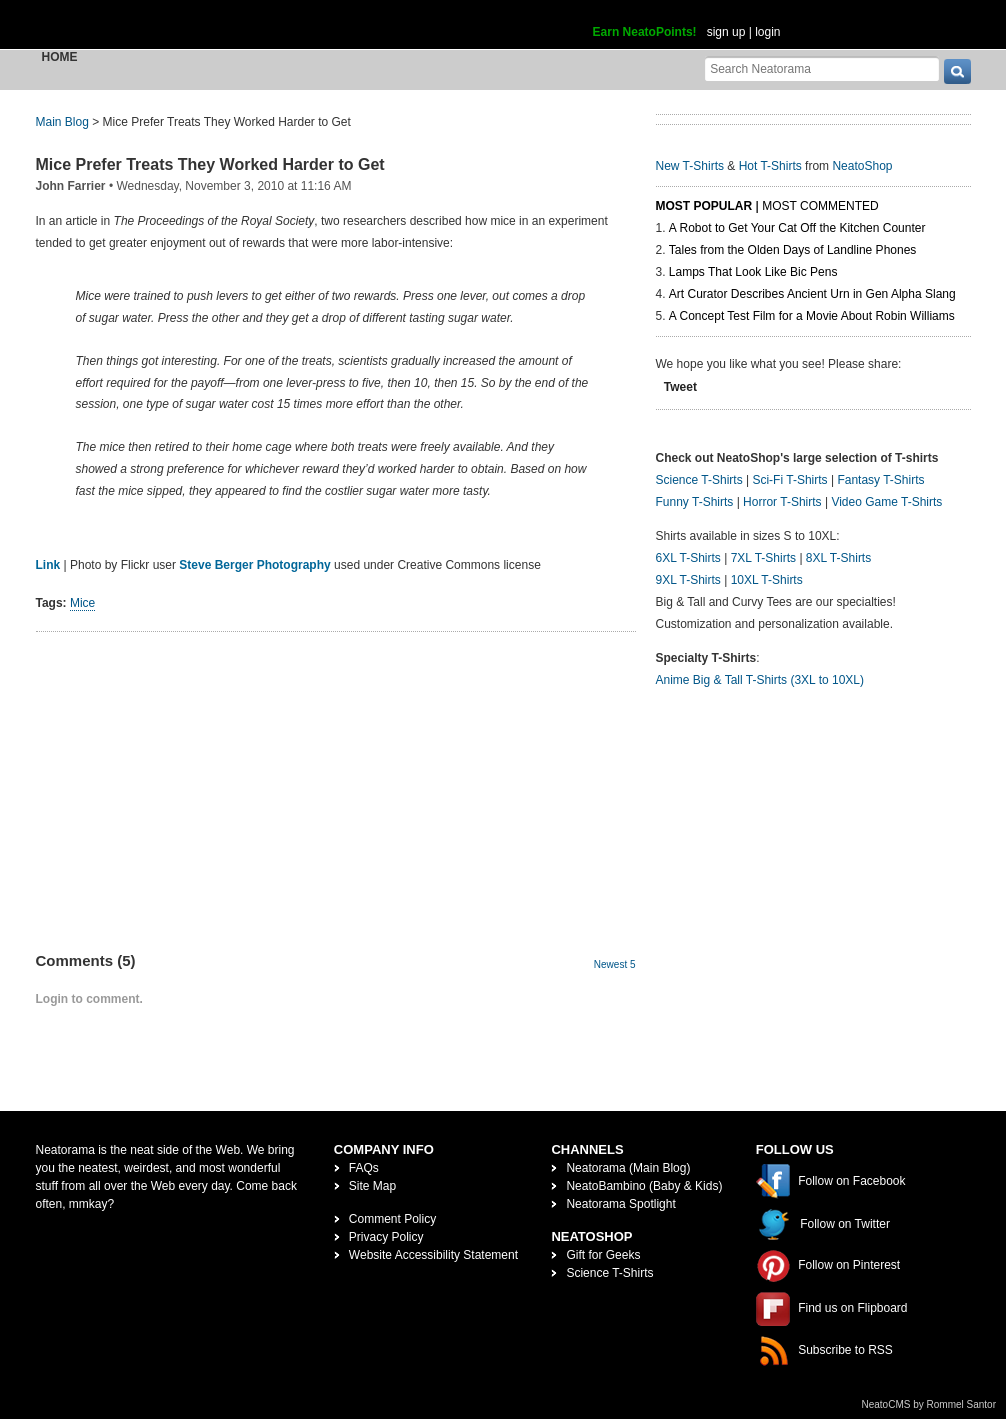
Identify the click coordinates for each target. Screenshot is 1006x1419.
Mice (82, 603)
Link (48, 565)
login (767, 32)
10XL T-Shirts (767, 580)
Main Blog (62, 122)
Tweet (680, 387)
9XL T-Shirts (688, 580)
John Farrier (71, 186)
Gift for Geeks (603, 1255)
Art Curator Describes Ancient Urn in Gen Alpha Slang (812, 294)
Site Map (372, 1186)
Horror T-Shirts (782, 502)
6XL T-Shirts (688, 558)
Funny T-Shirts (695, 502)
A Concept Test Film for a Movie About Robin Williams (812, 316)
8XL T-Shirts (838, 558)
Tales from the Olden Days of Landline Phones (792, 250)
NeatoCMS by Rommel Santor (929, 1404)
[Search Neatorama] (822, 68)
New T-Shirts (690, 166)
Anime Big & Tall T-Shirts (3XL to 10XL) (760, 680)
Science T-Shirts (699, 480)
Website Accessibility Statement (433, 1255)
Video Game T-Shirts (886, 502)
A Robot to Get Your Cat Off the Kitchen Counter (797, 228)
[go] (957, 71)
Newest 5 (615, 964)
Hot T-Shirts (770, 166)
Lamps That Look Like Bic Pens (753, 272)
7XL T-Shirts (763, 558)
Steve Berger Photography (254, 565)
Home (60, 57)
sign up (726, 32)
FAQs (364, 1168)
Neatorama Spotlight (620, 1204)
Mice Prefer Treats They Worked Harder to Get (210, 164)
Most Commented (820, 206)
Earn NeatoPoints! (645, 32)
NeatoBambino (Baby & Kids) (644, 1186)
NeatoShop (862, 166)
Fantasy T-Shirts (880, 480)
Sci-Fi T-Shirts (789, 480)
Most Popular (704, 206)
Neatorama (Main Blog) (628, 1168)
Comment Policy (392, 1219)
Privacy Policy (386, 1237)
